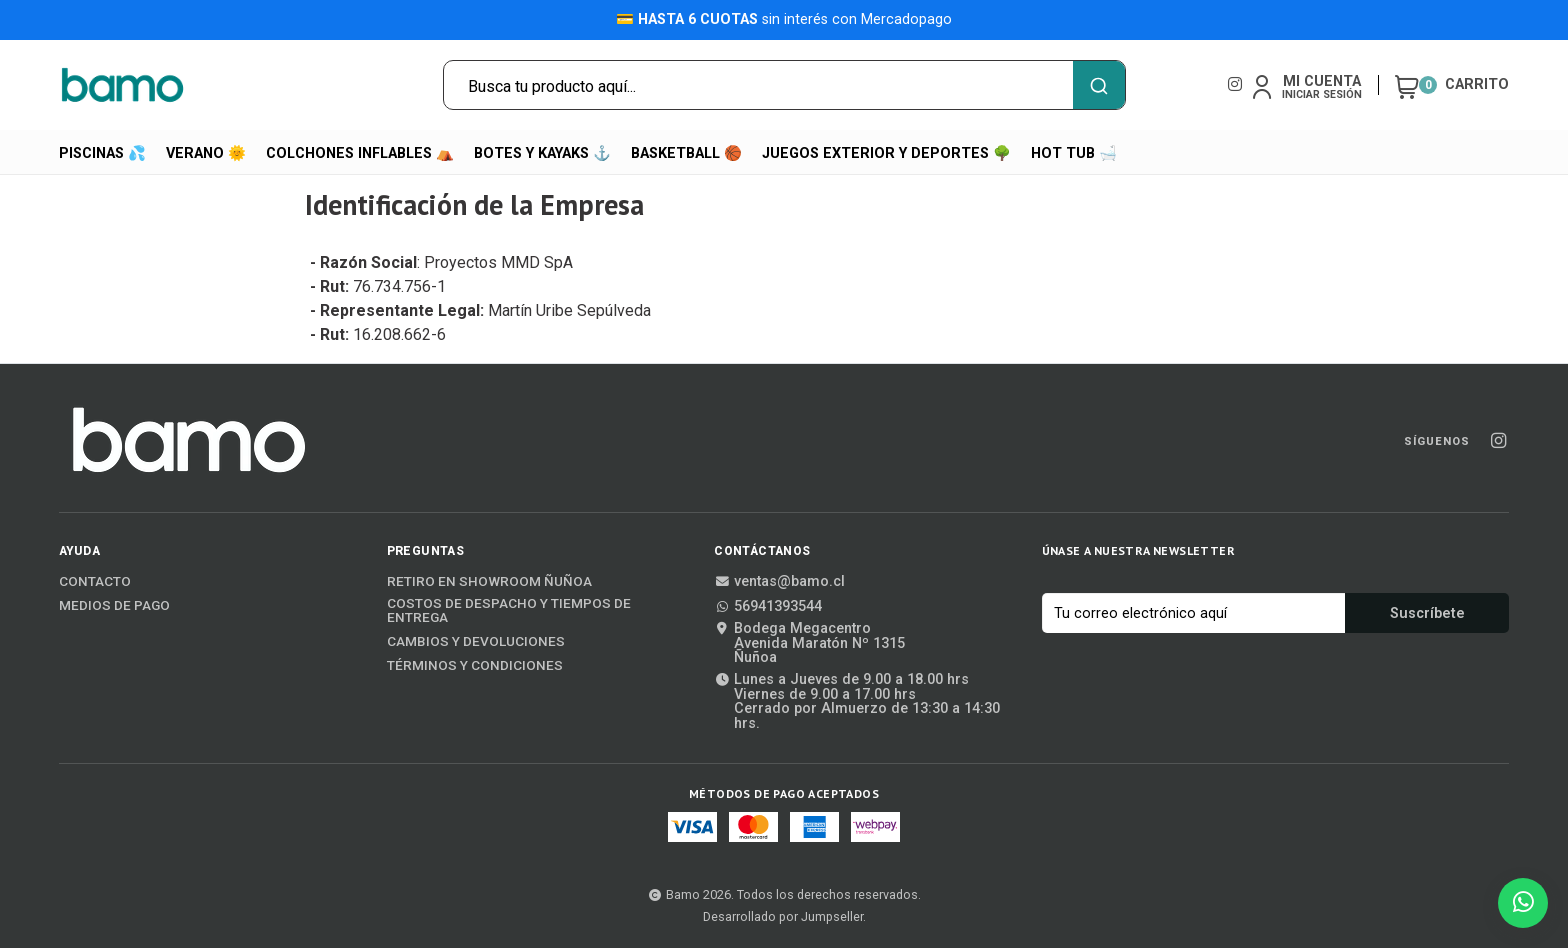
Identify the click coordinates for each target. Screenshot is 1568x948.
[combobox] (784, 85)
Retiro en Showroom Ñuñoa (489, 582)
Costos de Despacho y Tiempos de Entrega (509, 610)
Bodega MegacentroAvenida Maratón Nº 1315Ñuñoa (809, 643)
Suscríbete (1427, 613)
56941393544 (768, 607)
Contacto (95, 582)
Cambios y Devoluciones (476, 642)
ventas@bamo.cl (779, 582)
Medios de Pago (114, 606)
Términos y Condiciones (475, 666)
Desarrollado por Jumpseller (783, 916)
